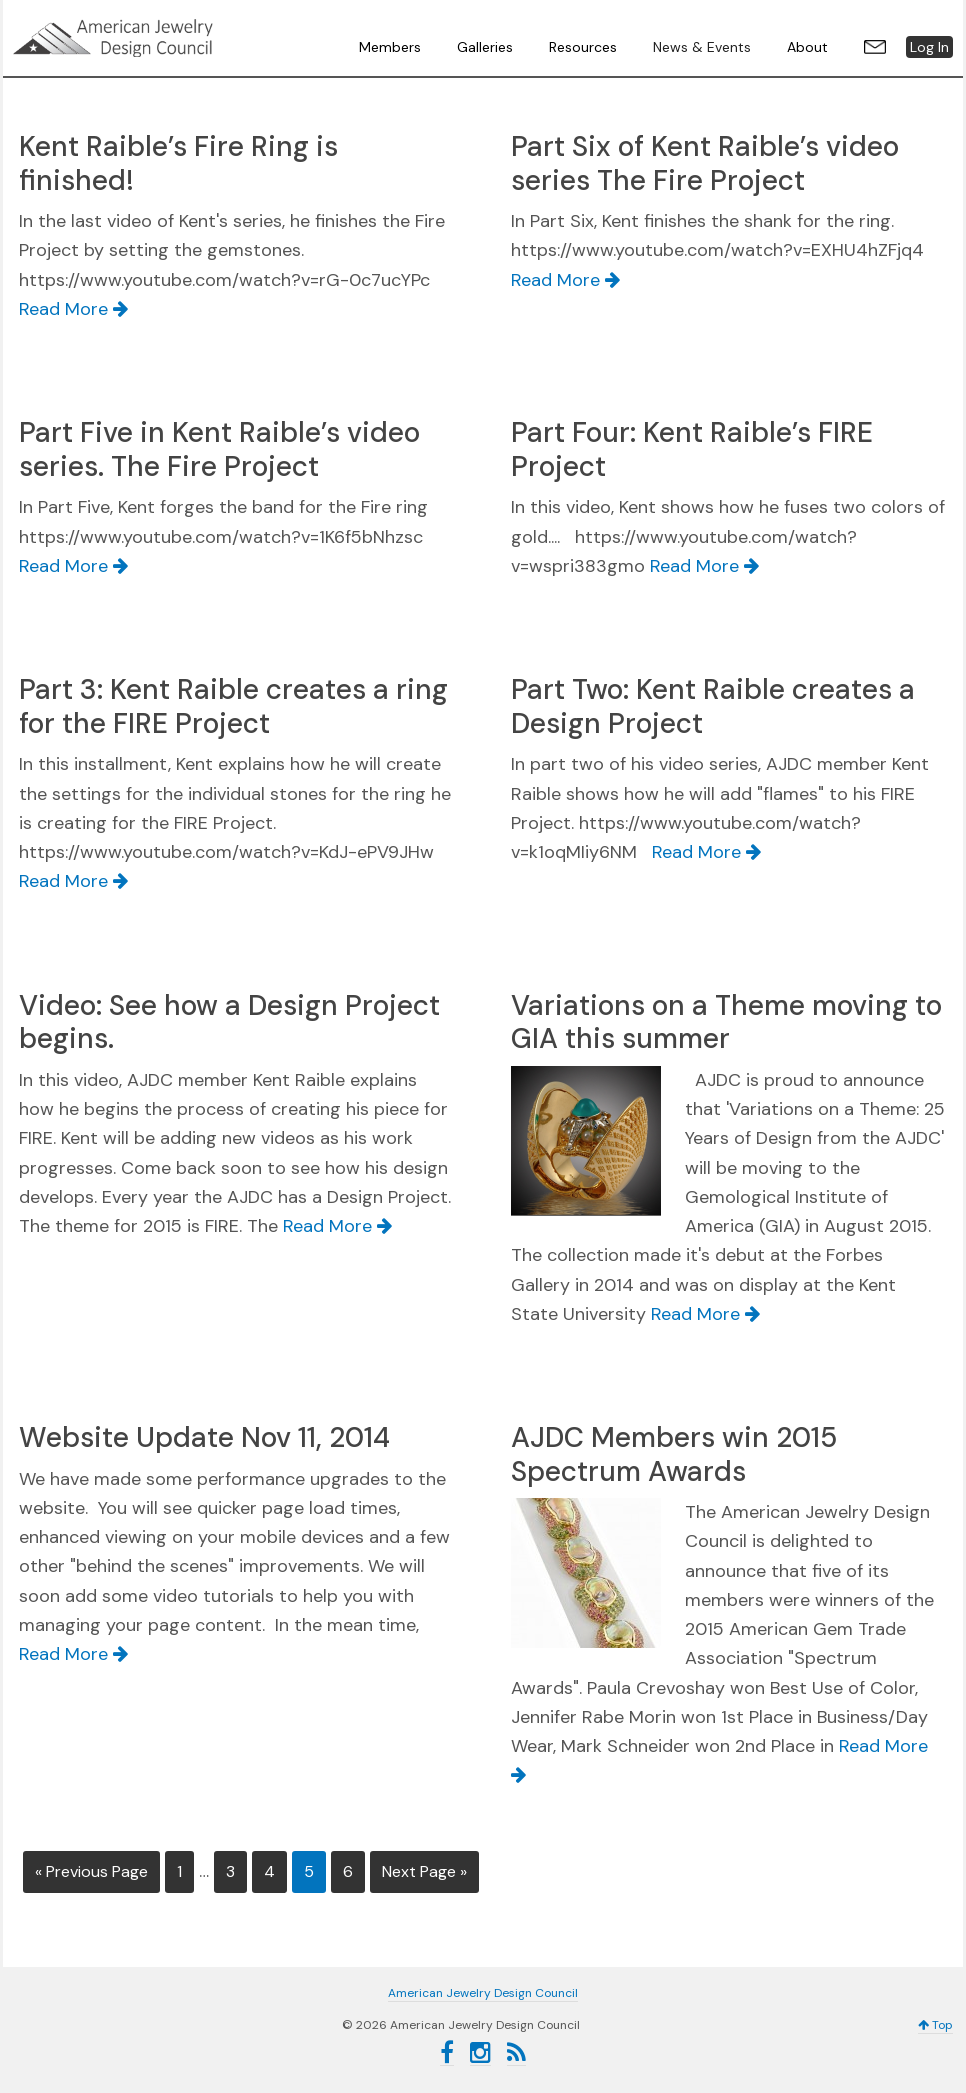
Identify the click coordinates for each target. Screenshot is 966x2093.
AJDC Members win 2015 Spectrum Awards (674, 1454)
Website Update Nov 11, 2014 (204, 1437)
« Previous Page (91, 1871)
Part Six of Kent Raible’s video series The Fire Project (705, 163)
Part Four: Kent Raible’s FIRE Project (692, 449)
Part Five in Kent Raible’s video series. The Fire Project (219, 449)
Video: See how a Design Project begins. (229, 1022)
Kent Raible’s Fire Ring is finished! (178, 163)
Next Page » (424, 1871)
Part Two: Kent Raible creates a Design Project (713, 706)
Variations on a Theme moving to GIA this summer (726, 1022)
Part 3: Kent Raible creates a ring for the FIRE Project (233, 706)
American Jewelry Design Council (163, 38)
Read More (73, 309)
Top (935, 2023)
